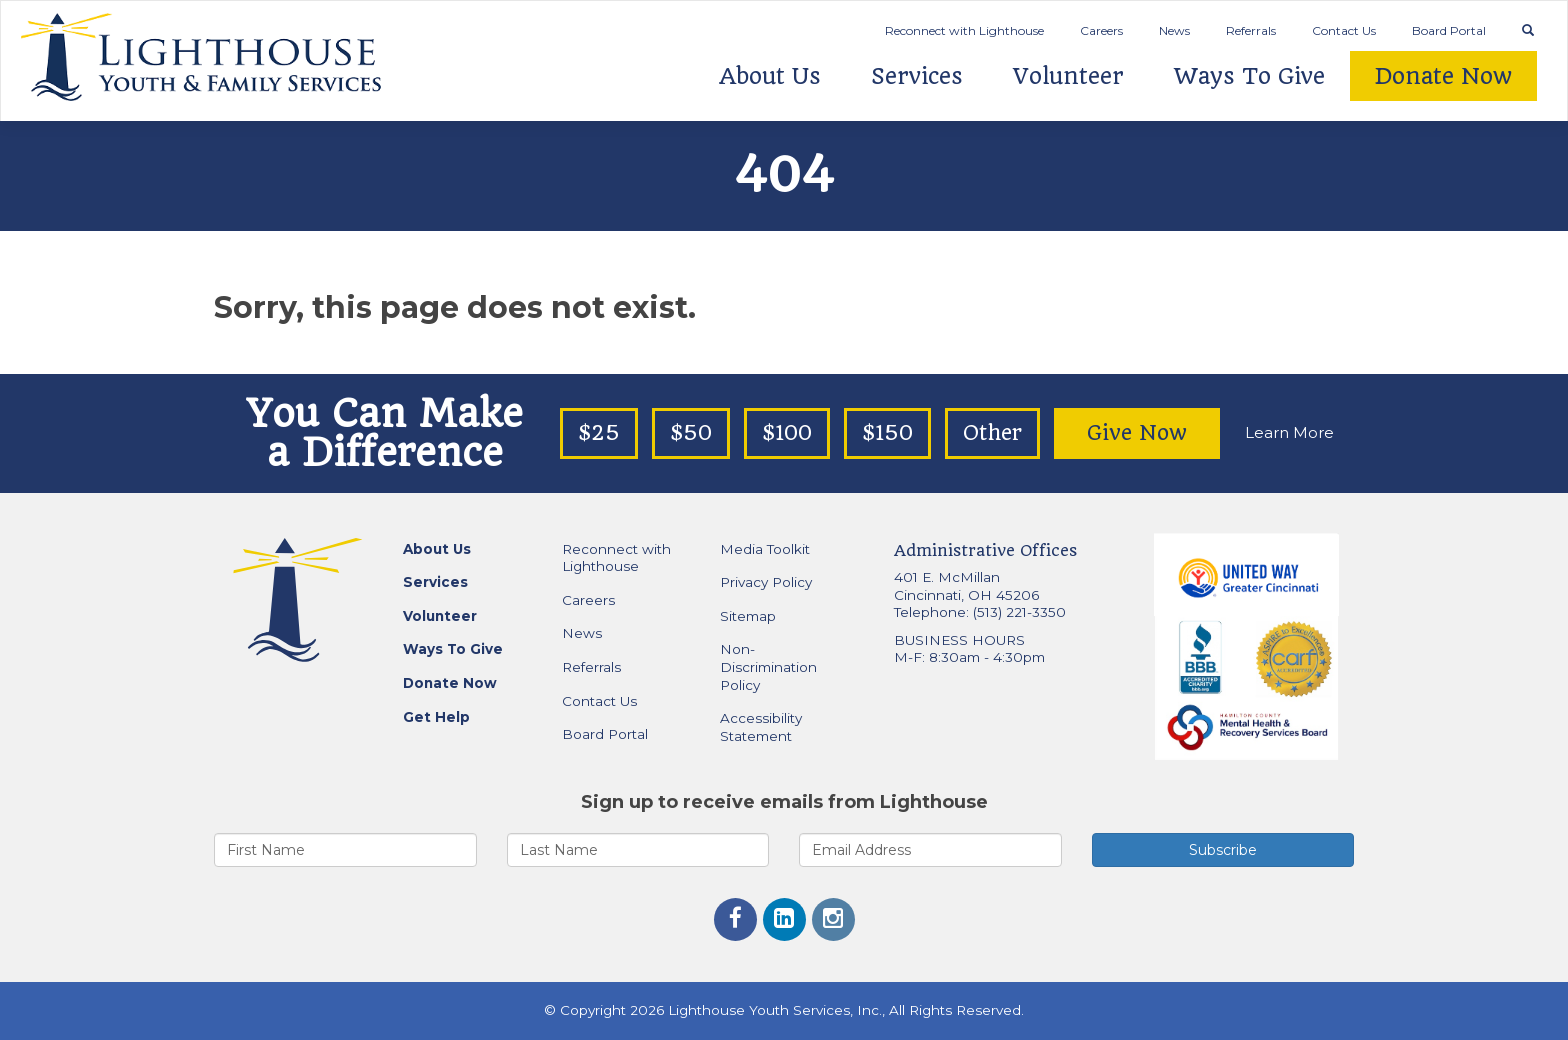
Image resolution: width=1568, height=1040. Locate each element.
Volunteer (1068, 76)
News (1174, 30)
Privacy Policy (766, 582)
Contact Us (1344, 30)
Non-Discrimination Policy (768, 666)
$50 (691, 433)
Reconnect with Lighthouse (964, 30)
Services (917, 76)
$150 (887, 433)
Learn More (1289, 432)
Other (992, 433)
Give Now (1137, 433)
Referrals (1251, 30)
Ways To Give (1249, 76)
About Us (770, 76)
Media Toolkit (765, 549)
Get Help (436, 717)
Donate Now (1443, 76)
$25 (599, 433)
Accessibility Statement (761, 727)
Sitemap (748, 616)
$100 (787, 433)
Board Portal (1449, 30)
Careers (1101, 30)
